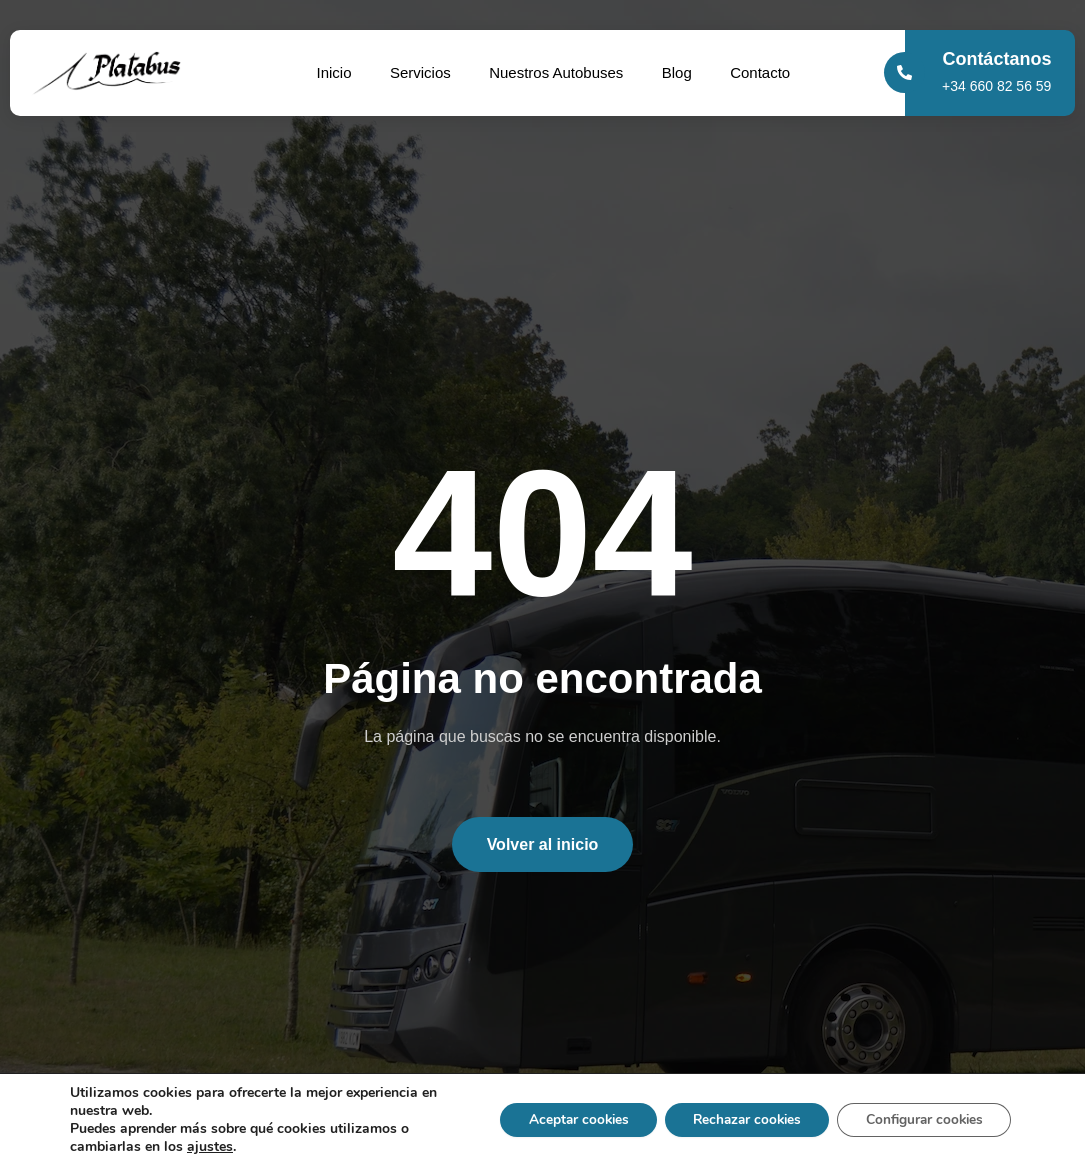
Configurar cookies (920, 1119)
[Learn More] (996, 73)
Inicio (331, 72)
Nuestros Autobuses (557, 72)
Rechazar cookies (735, 1119)
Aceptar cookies (559, 1119)
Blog (679, 72)
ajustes (210, 1147)
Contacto (764, 72)
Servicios (419, 72)
